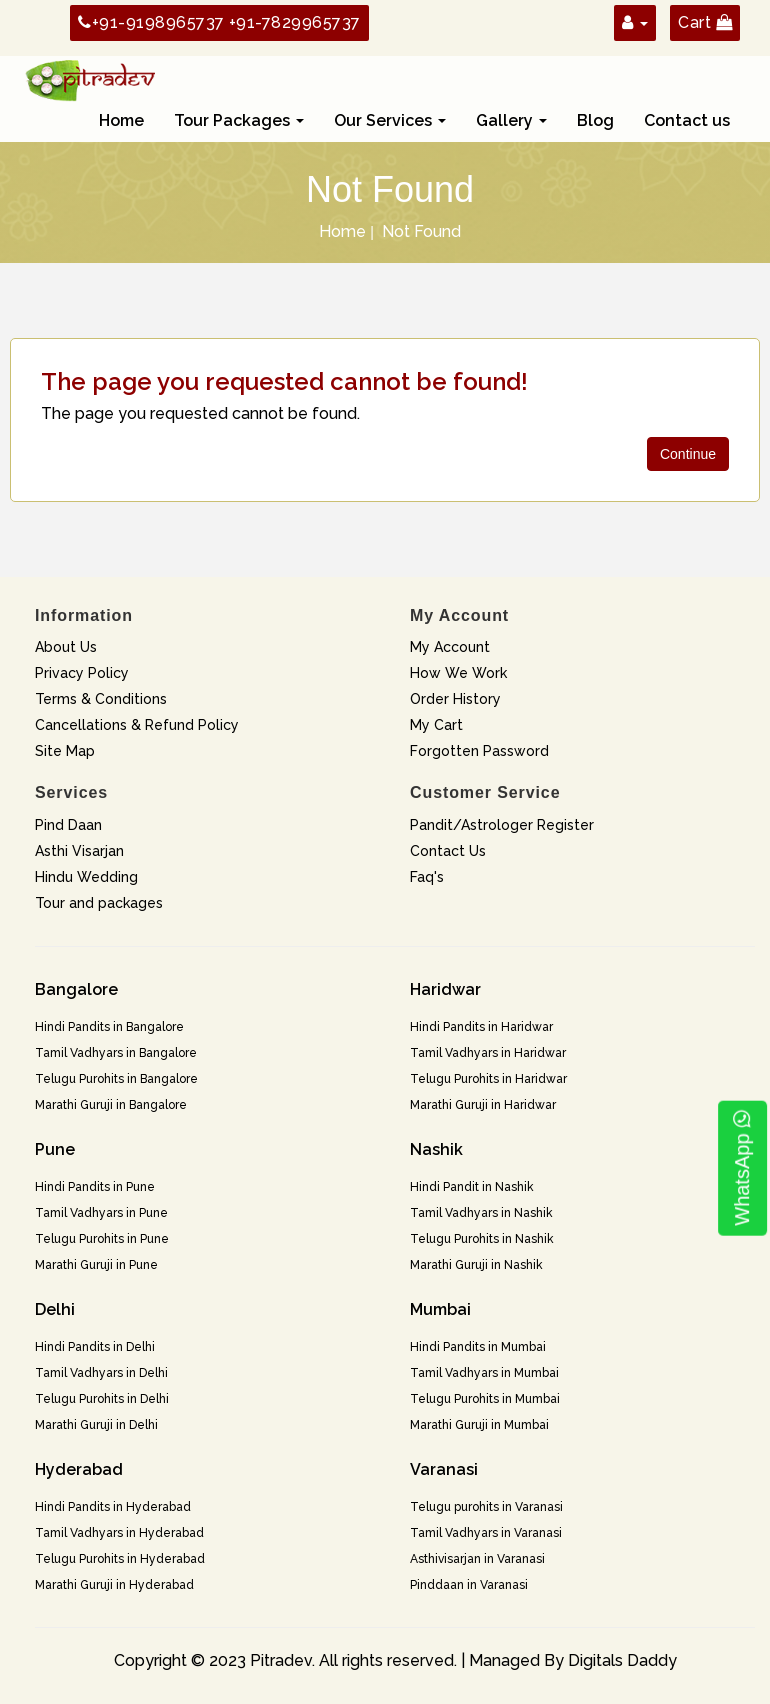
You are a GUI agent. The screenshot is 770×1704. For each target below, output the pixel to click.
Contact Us (448, 851)
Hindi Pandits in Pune (95, 1187)
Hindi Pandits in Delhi (95, 1347)
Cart (705, 22)
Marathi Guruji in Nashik (476, 1265)
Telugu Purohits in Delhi (102, 1399)
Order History (455, 699)
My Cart (436, 725)
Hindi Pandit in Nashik (472, 1187)
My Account (450, 647)
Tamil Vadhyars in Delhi (101, 1373)
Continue (688, 454)
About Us (66, 647)
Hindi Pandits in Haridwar (481, 1027)
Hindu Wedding (86, 877)
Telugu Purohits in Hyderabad (120, 1559)
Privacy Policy (82, 673)
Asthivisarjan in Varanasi (477, 1559)
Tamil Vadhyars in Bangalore (116, 1053)
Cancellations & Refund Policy (137, 725)
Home (121, 120)
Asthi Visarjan (79, 851)
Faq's (427, 877)
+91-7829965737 (295, 22)
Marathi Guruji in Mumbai (479, 1425)
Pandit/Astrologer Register (502, 825)
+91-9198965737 (151, 22)
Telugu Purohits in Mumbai (485, 1399)
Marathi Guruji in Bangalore (111, 1105)
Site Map (65, 751)
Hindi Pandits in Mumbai (478, 1347)
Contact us (687, 120)
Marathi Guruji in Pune (96, 1265)
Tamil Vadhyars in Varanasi (486, 1533)
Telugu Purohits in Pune (102, 1239)
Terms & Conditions (101, 699)
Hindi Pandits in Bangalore (109, 1027)
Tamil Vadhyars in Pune (101, 1213)
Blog (595, 120)
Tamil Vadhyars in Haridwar (488, 1053)
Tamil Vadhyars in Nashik (481, 1213)
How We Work (458, 673)
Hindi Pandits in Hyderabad (113, 1507)
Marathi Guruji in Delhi (96, 1425)
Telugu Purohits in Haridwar (488, 1079)
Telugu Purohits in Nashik (482, 1239)
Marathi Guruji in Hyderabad (114, 1585)
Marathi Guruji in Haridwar (483, 1105)
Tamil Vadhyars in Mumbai (484, 1373)
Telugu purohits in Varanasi (486, 1507)
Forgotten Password (479, 751)
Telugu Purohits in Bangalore (116, 1079)
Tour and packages (99, 903)
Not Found (421, 231)
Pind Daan (68, 825)
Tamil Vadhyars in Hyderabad (119, 1533)
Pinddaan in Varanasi (469, 1585)
